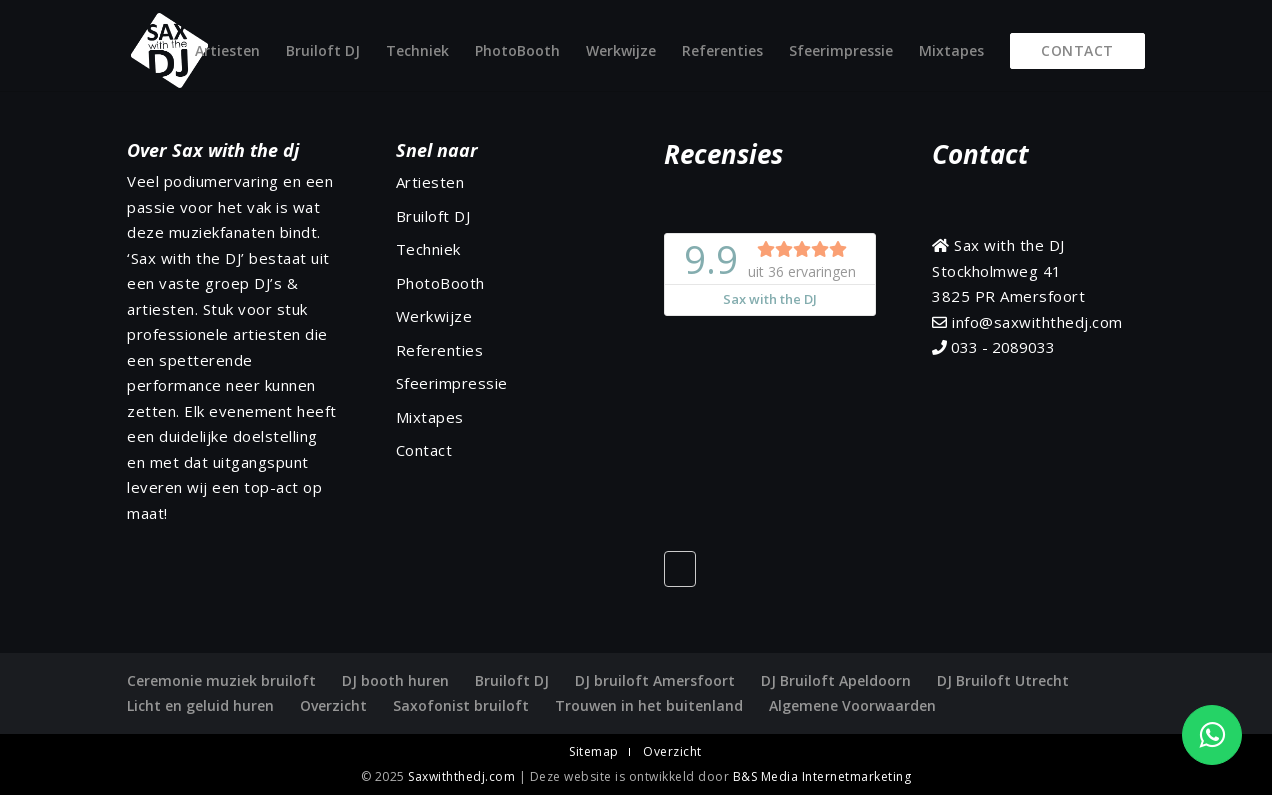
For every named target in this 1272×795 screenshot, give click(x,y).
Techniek (417, 52)
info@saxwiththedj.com (1027, 322)
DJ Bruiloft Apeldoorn (836, 680)
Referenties (722, 52)
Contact (1077, 50)
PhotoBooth (517, 52)
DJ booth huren (395, 680)
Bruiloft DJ (323, 52)
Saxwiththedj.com (463, 776)
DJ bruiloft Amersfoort (655, 680)
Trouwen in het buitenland (649, 705)
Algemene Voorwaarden (852, 705)
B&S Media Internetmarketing (822, 776)
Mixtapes (951, 52)
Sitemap (594, 751)
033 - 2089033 (993, 347)
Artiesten (227, 52)
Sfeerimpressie (841, 52)
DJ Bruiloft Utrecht (1003, 680)
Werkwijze (621, 52)
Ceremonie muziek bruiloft (221, 680)
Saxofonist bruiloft (461, 705)
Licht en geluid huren (200, 705)
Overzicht (333, 705)
